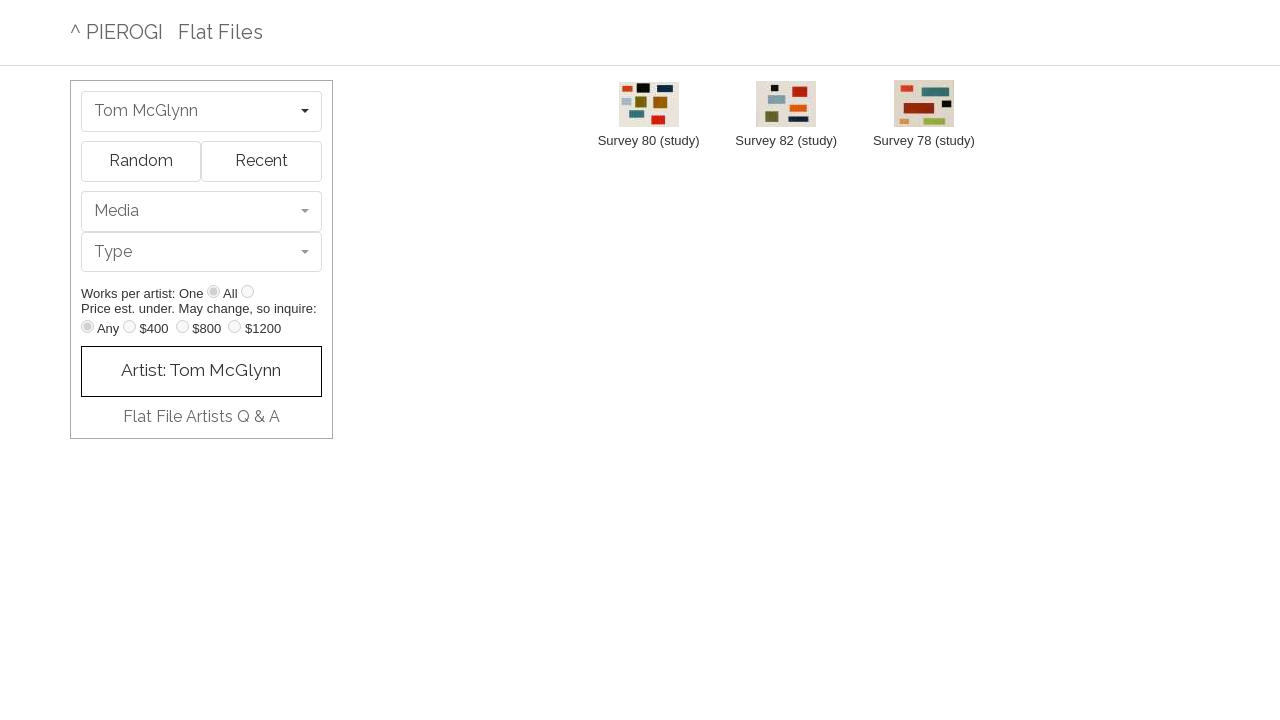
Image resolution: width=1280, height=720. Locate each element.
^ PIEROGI (116, 32)
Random (141, 160)
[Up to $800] (182, 326)
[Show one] (213, 291)
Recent (261, 160)
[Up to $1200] (234, 326)
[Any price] (87, 326)
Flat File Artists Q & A (201, 416)
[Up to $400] (129, 326)
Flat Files (220, 32)
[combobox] (201, 111)
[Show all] (247, 291)
